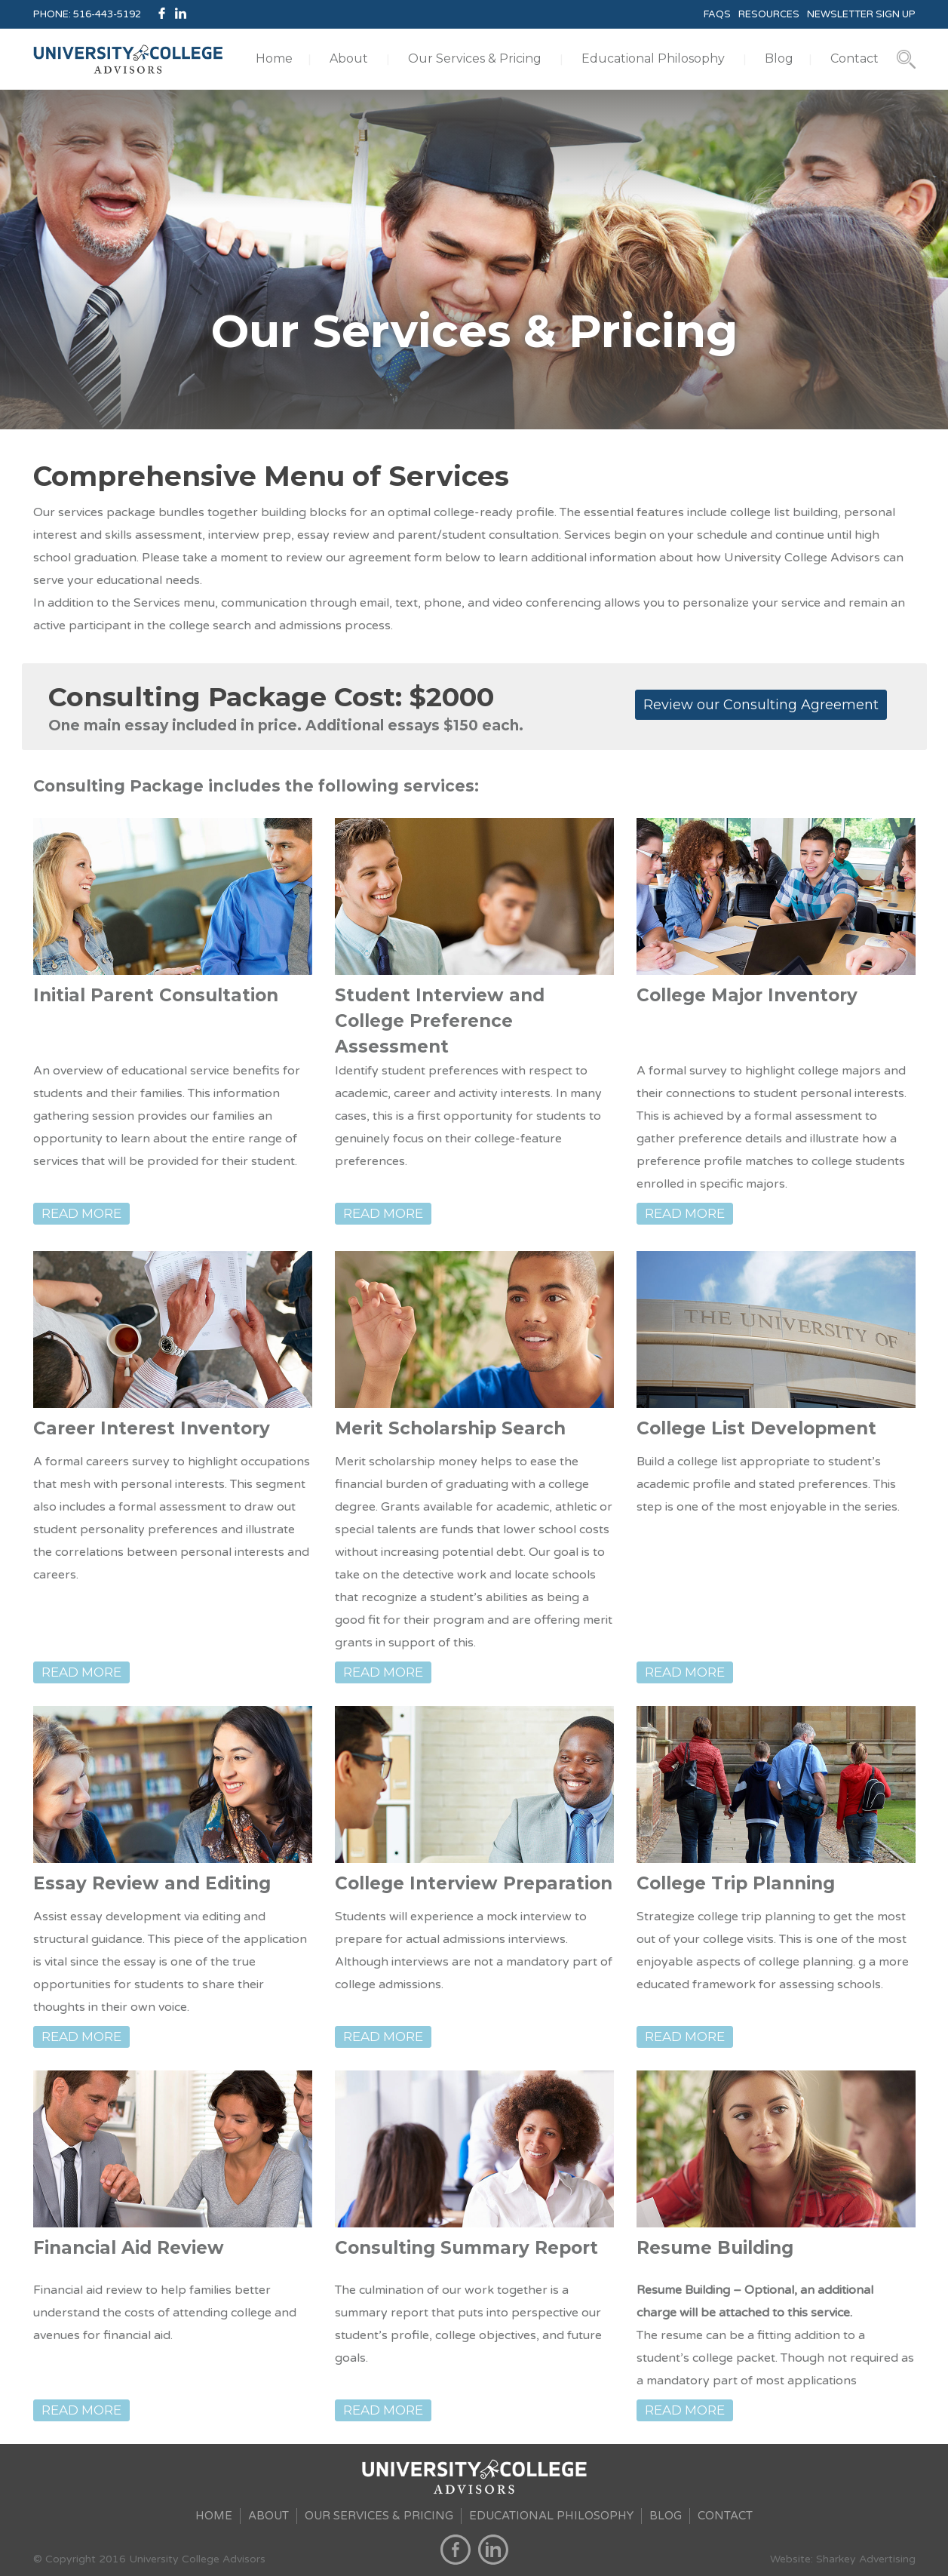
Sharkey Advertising (866, 2559)
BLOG (665, 2516)
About (349, 58)
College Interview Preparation (473, 1883)
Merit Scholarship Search (450, 1428)
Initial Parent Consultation (155, 995)
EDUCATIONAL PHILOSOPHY (551, 2516)
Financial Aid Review (128, 2247)
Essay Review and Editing (152, 1883)
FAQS (717, 14)
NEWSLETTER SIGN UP (861, 14)
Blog (779, 58)
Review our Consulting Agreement (761, 704)
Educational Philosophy (653, 58)
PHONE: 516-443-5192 (87, 14)
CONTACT (725, 2516)
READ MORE (81, 1213)
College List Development (756, 1428)
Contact (854, 58)
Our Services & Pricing (474, 58)
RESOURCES (768, 14)
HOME (213, 2516)
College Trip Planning (736, 1883)
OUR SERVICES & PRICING (379, 2516)
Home (274, 58)
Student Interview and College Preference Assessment (440, 1021)
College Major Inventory (747, 995)
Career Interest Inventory (151, 1428)
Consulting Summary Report (466, 2247)
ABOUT (268, 2516)
